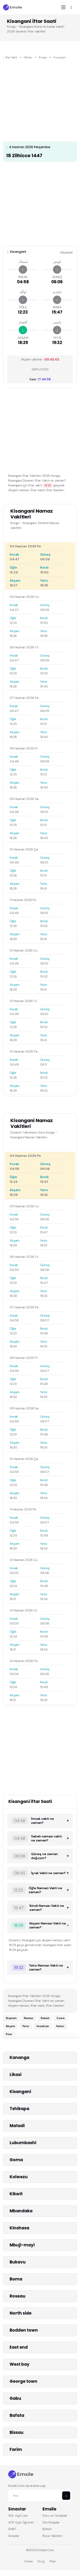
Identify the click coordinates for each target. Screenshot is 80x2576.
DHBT (12, 2529)
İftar (9, 2034)
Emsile (42, 2550)
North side (20, 2313)
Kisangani (20, 2091)
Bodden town (24, 2330)
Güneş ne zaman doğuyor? (34, 1856)
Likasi (15, 2074)
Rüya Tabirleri (52, 2536)
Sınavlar (13, 2536)
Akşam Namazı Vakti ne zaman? (38, 1925)
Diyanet (11, 2018)
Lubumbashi (23, 2143)
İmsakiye (42, 2026)
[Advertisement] (37, 102)
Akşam (10, 2026)
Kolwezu (19, 2177)
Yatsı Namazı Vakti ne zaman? (37, 1967)
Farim (16, 2449)
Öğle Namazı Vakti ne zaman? (36, 1890)
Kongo (43, 57)
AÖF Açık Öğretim (21, 2522)
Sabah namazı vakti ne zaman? (36, 1838)
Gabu (15, 2398)
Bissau (16, 2432)
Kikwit (16, 2194)
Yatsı (25, 2026)
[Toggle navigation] (63, 7)
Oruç (41, 2561)
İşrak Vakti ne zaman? (38, 1873)
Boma (16, 2279)
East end (19, 2347)
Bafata (17, 2415)
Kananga (19, 2057)
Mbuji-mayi (22, 2245)
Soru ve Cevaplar (55, 2515)
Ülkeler (28, 57)
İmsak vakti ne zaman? (32, 1821)
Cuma (61, 2018)
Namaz (28, 2018)
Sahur (60, 2026)
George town (23, 2381)
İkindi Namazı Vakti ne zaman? (37, 1908)
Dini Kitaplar (51, 2522)
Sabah (45, 2018)
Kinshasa (19, 2228)
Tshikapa (19, 2108)
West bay (19, 2364)
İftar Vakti (10, 57)
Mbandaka (21, 2211)
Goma (16, 2160)
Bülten (47, 2529)
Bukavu (18, 2262)
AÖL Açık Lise (18, 2515)
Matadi (17, 2126)
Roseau (17, 2296)
